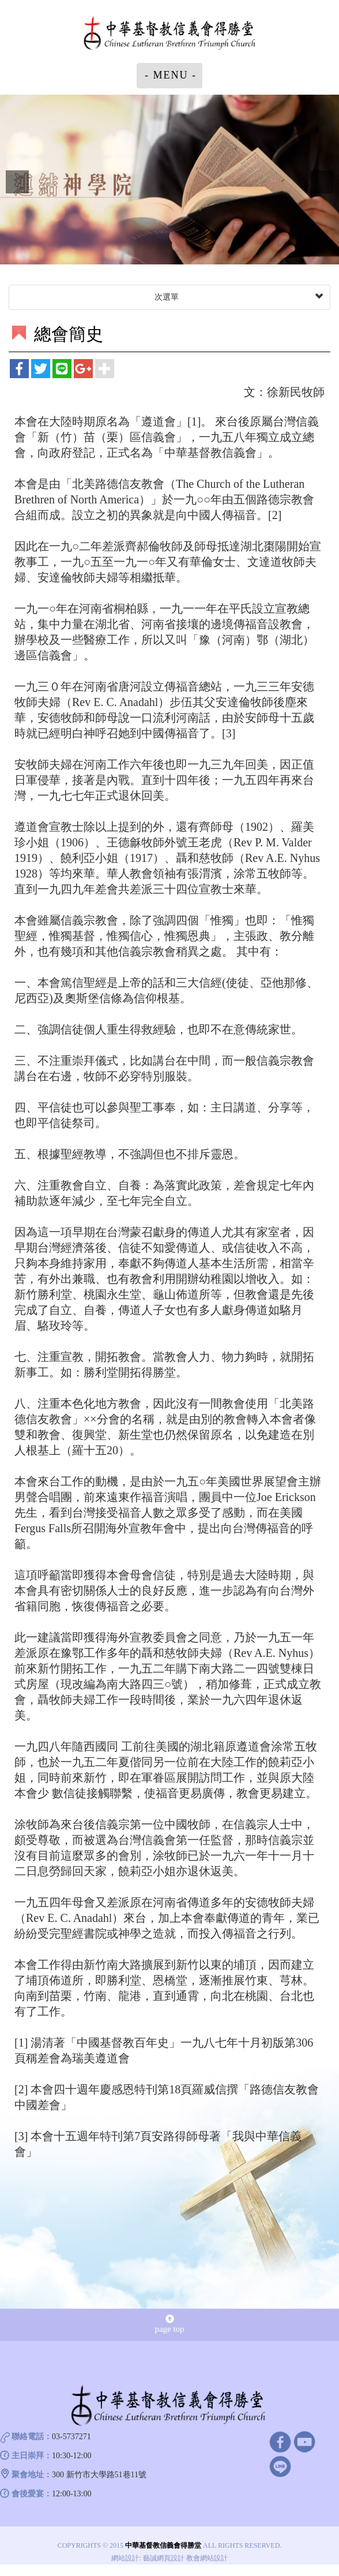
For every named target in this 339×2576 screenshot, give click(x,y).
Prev (17, 181)
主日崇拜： (32, 2455)
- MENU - (171, 75)
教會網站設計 (207, 2558)
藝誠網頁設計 (163, 2558)
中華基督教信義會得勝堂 (169, 34)
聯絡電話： (32, 2436)
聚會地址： (32, 2474)
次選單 (237, 297)
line (280, 2466)
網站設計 (125, 2558)
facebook (280, 2441)
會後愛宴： (32, 2493)
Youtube (304, 2441)
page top (169, 2324)
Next (321, 181)
